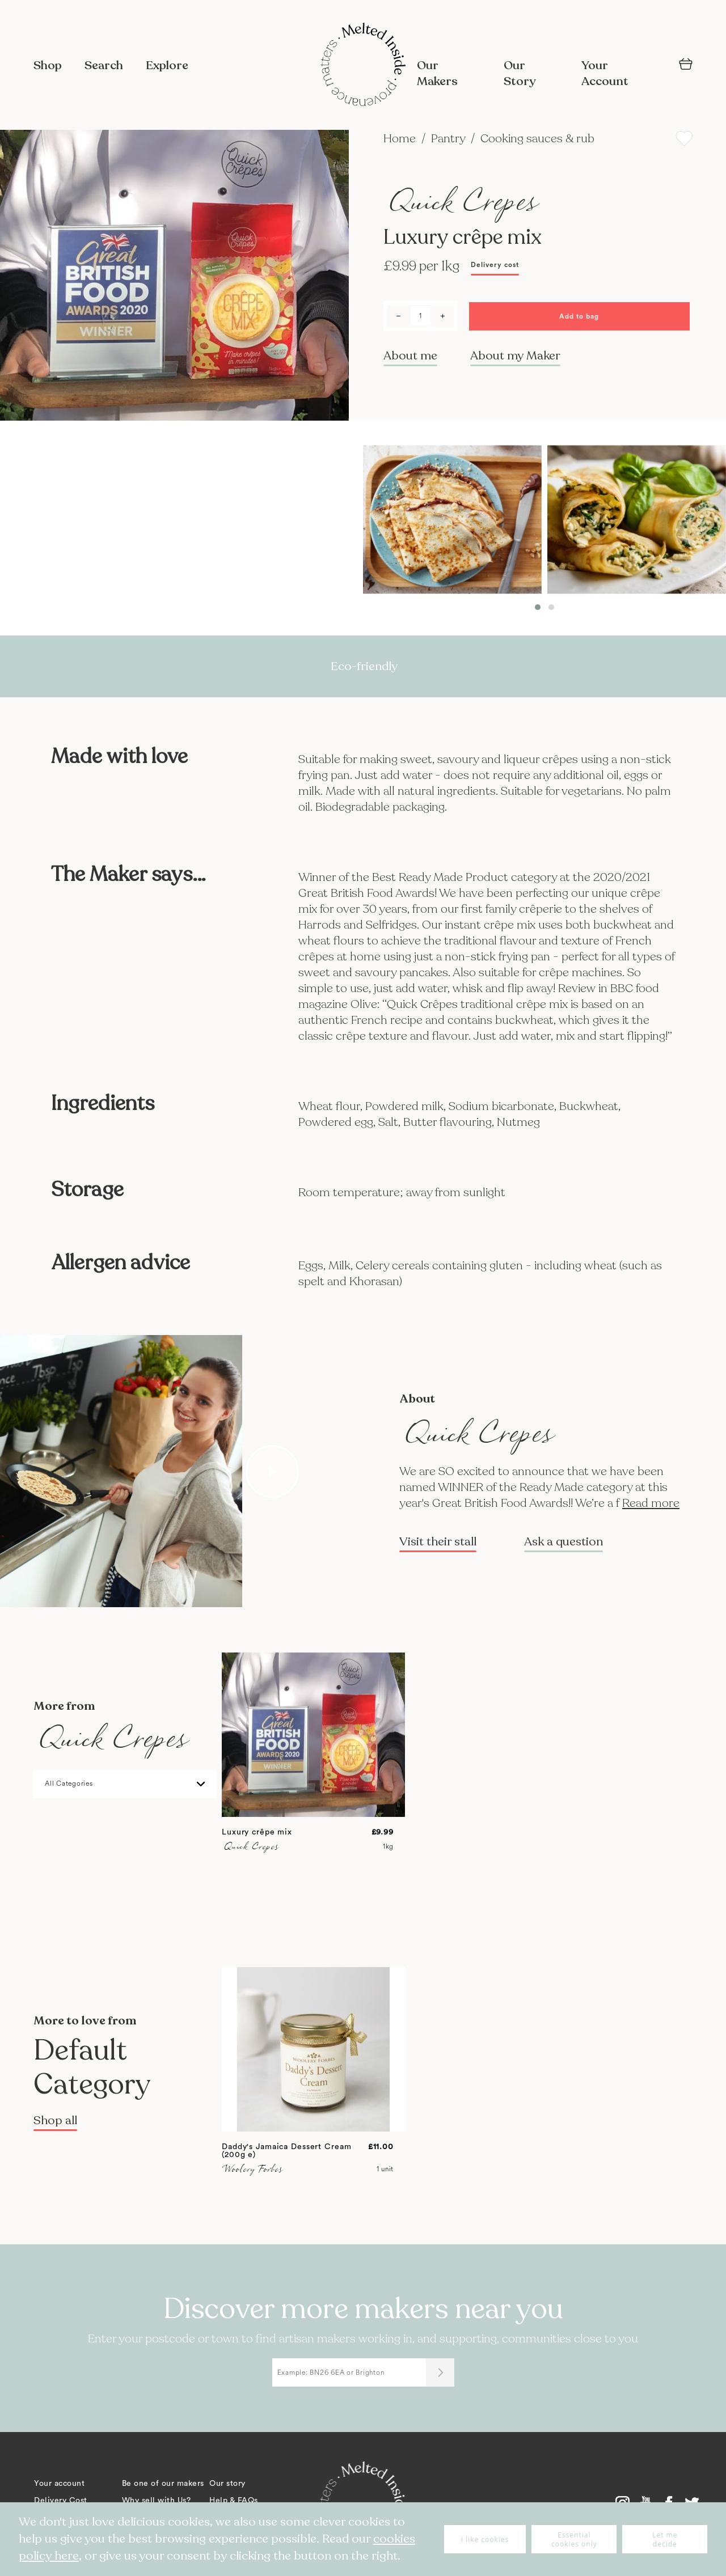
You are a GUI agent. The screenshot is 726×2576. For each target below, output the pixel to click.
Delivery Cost (60, 2501)
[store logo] (363, 66)
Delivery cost (495, 264)
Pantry (449, 138)
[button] (537, 607)
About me (410, 356)
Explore (167, 65)
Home (401, 138)
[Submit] (440, 2372)
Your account (59, 2484)
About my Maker (515, 356)
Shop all (55, 2120)
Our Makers (437, 73)
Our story (227, 2484)
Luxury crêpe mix (257, 1832)
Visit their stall (437, 1542)
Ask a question (563, 1542)
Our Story (519, 73)
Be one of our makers (163, 2484)
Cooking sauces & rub (537, 138)
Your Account (604, 73)
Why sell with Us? (156, 2501)
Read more (650, 1503)
